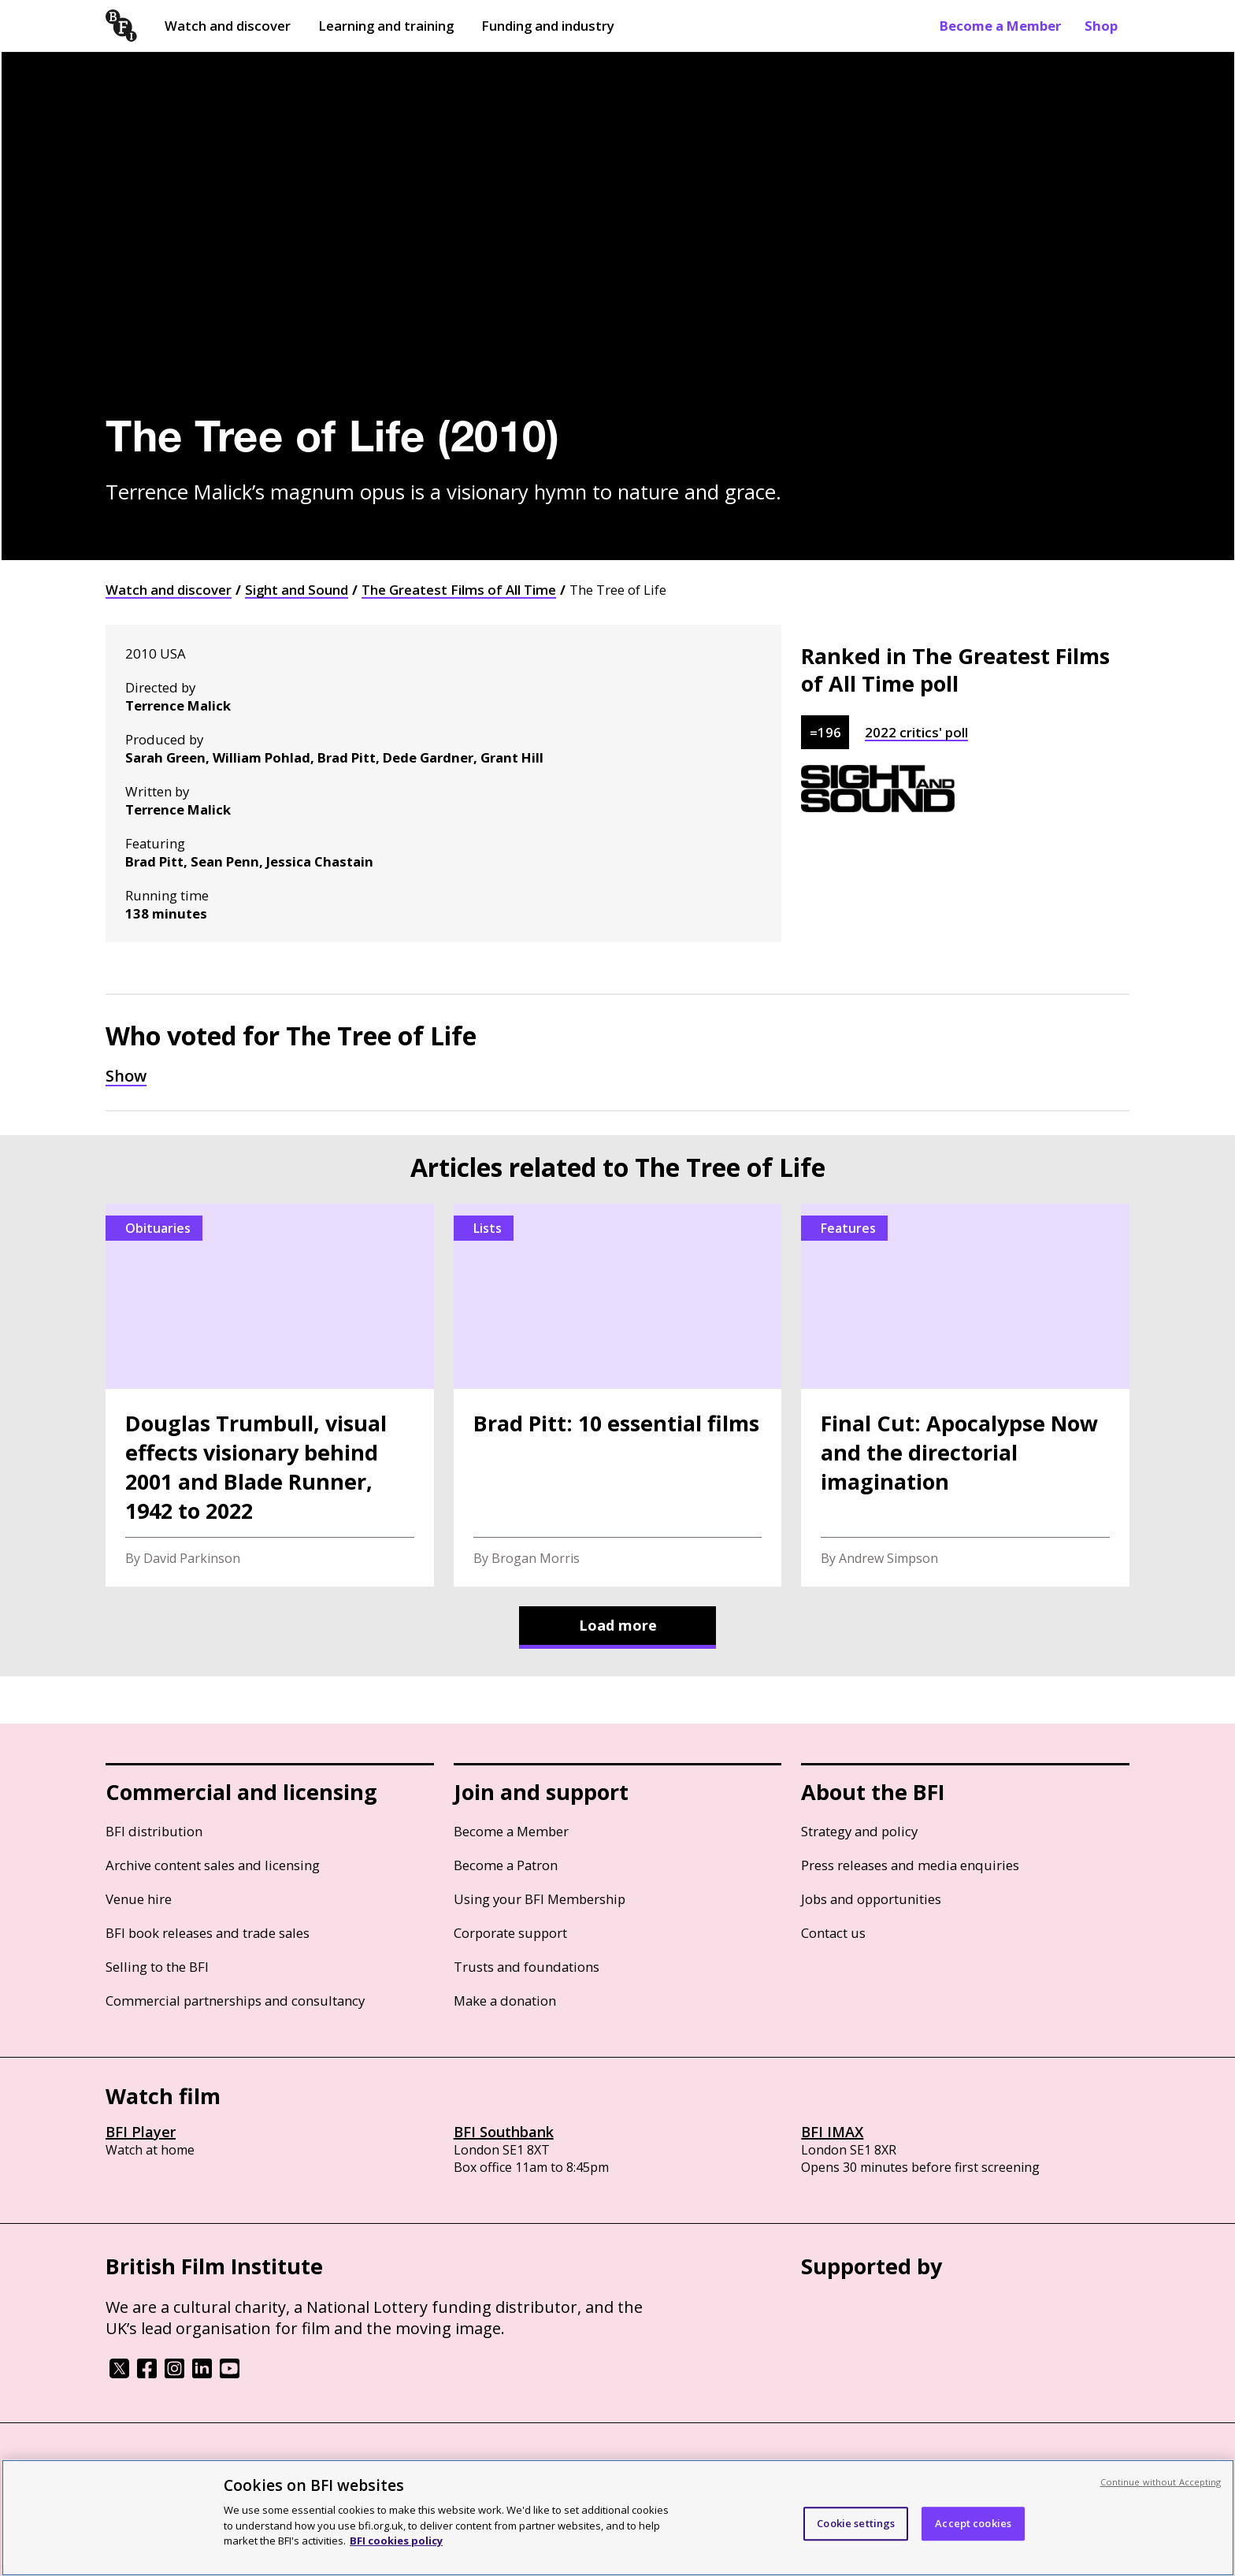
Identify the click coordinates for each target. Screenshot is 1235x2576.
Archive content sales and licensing (213, 1865)
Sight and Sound (296, 590)
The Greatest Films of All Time (459, 590)
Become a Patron (506, 1865)
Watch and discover (228, 26)
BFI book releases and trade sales (208, 1933)
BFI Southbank (504, 2131)
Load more (618, 1625)
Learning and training (386, 26)
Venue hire (139, 1899)
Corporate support (510, 1933)
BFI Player (141, 2131)
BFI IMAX (832, 2131)
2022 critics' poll (916, 732)
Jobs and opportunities (871, 1899)
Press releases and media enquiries (910, 1865)
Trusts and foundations (526, 1967)
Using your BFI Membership (539, 1899)
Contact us (833, 1933)
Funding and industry (547, 26)
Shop (1101, 26)
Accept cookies (973, 2523)
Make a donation (505, 2000)
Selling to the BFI (157, 1967)
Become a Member (1000, 26)
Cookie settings (856, 2523)
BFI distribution (154, 1831)
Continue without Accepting (1161, 2482)
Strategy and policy (859, 1831)
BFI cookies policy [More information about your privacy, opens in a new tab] (396, 2540)
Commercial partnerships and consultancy (235, 2000)
